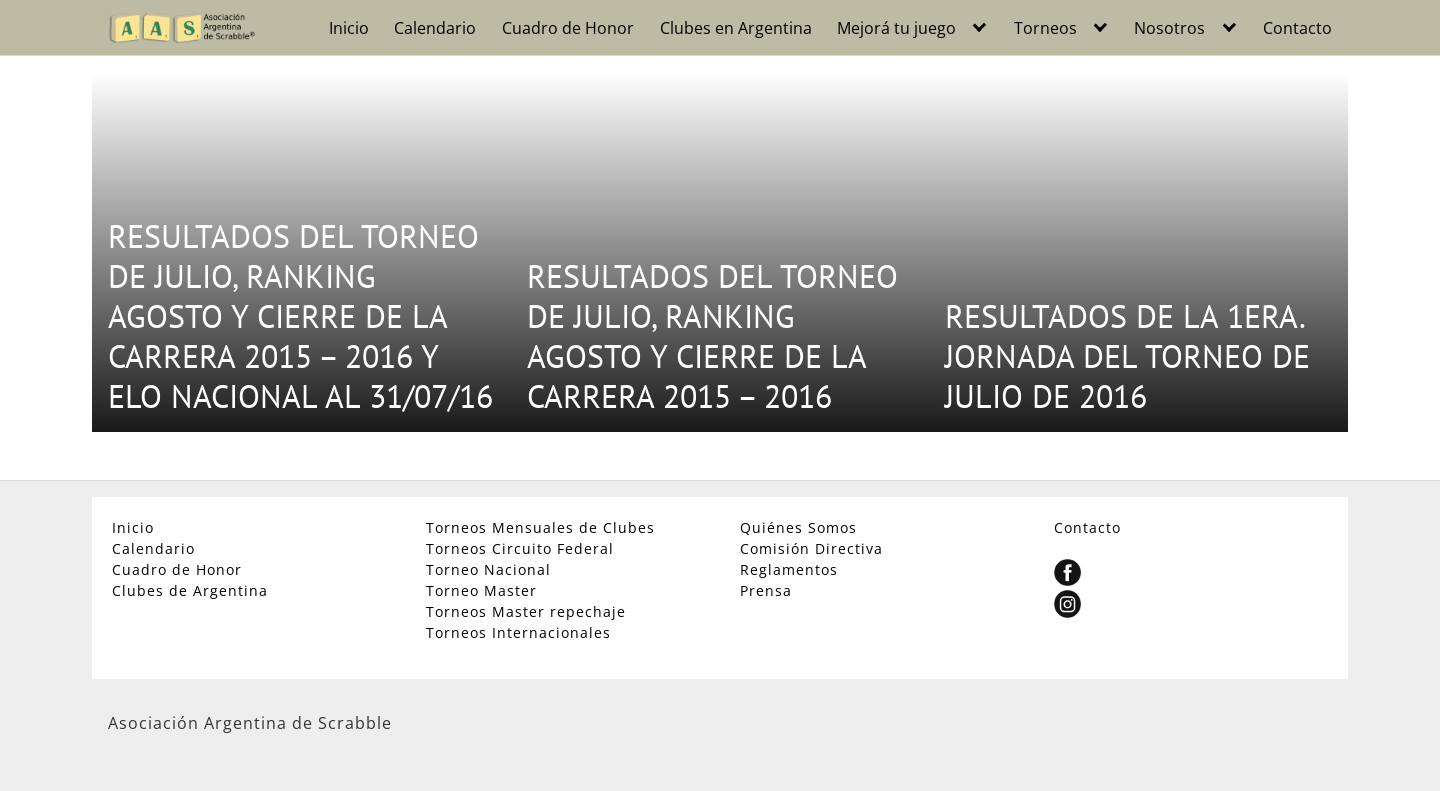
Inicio (349, 28)
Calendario (435, 28)
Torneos (1045, 28)
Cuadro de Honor (568, 28)
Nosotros (1169, 28)
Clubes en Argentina (736, 28)
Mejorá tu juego (896, 28)
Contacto (1297, 28)
